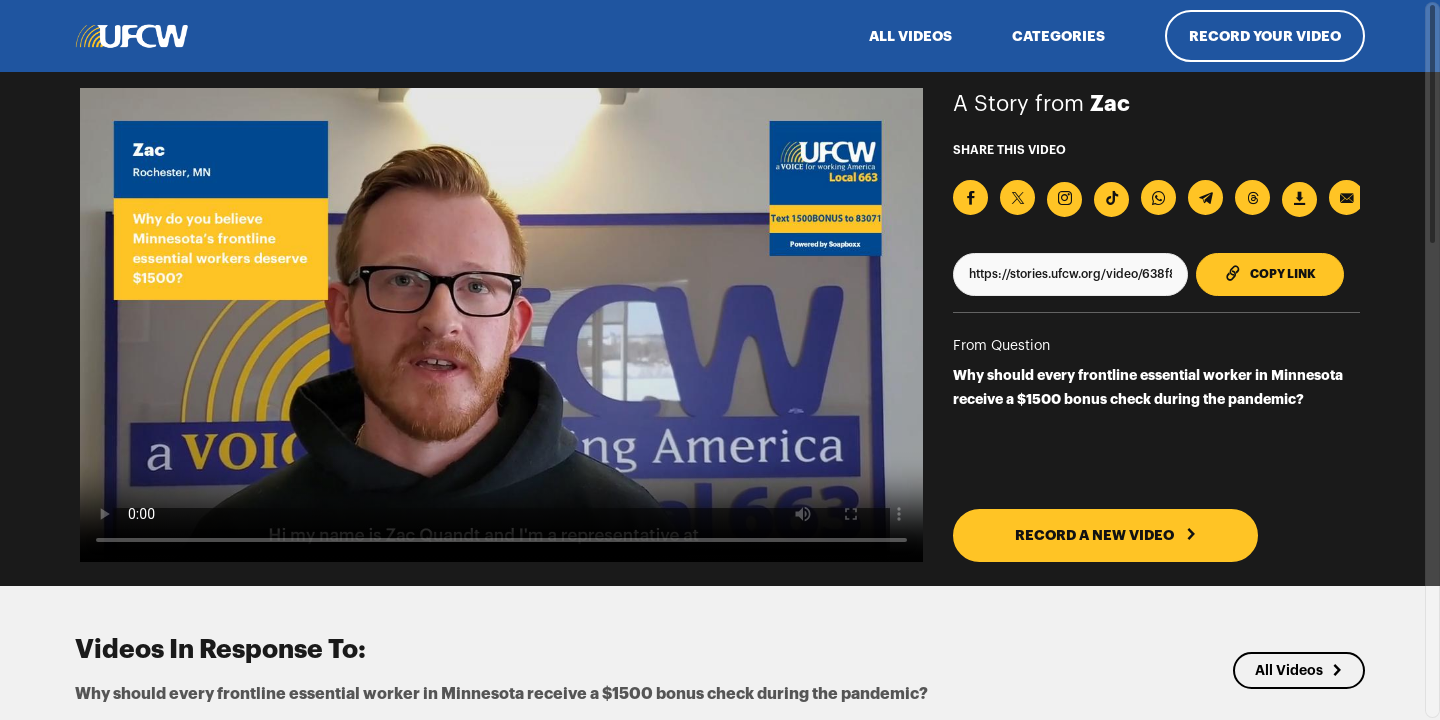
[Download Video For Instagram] (1064, 199)
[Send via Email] (1346, 197)
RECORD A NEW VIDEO (1106, 535)
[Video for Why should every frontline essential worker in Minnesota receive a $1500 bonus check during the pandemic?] (501, 325)
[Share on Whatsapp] (1158, 197)
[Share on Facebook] (970, 197)
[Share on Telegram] (1205, 197)
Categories (1058, 36)
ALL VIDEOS (910, 36)
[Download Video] (1299, 199)
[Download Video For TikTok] (1111, 199)
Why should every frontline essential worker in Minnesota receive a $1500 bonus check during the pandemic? (1148, 387)
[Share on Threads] (1252, 197)
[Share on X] (1017, 197)
